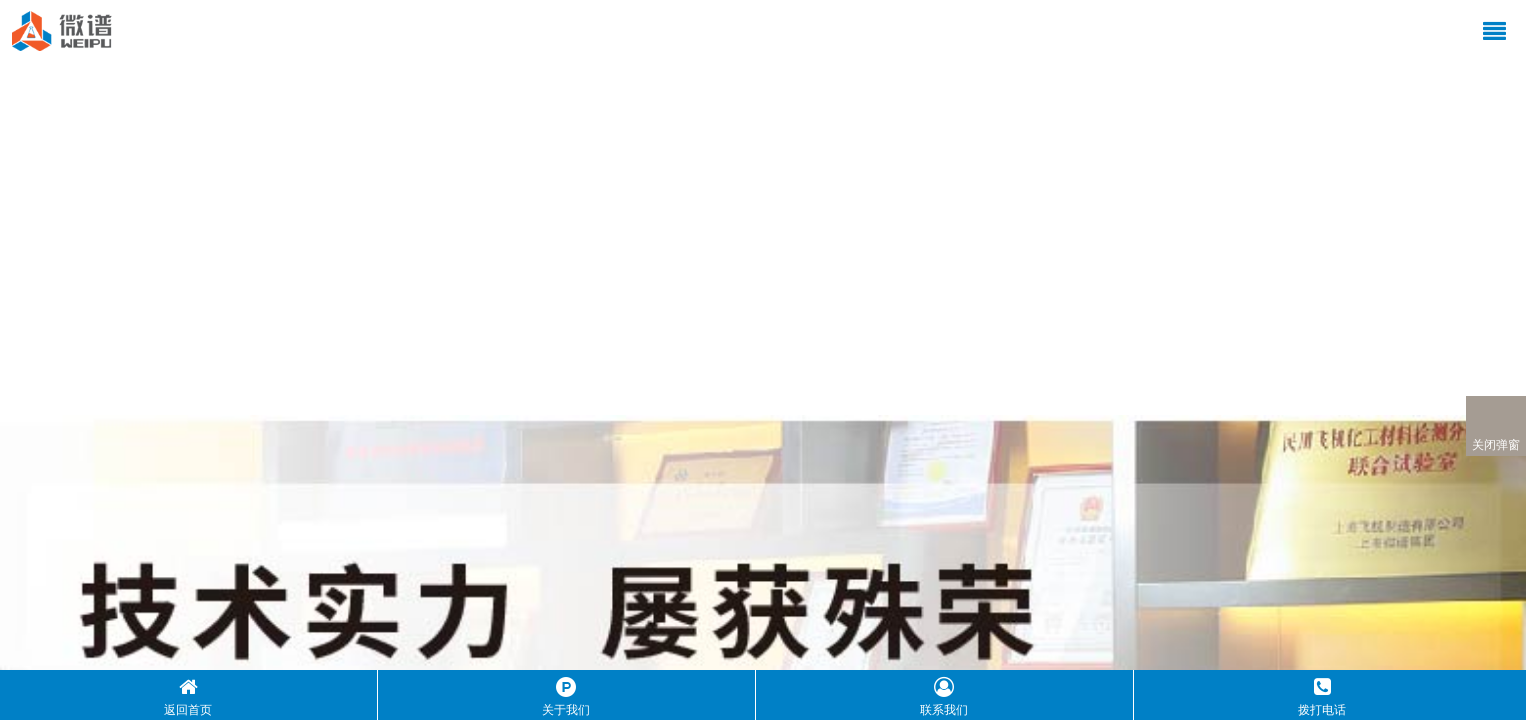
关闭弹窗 (1496, 426)
